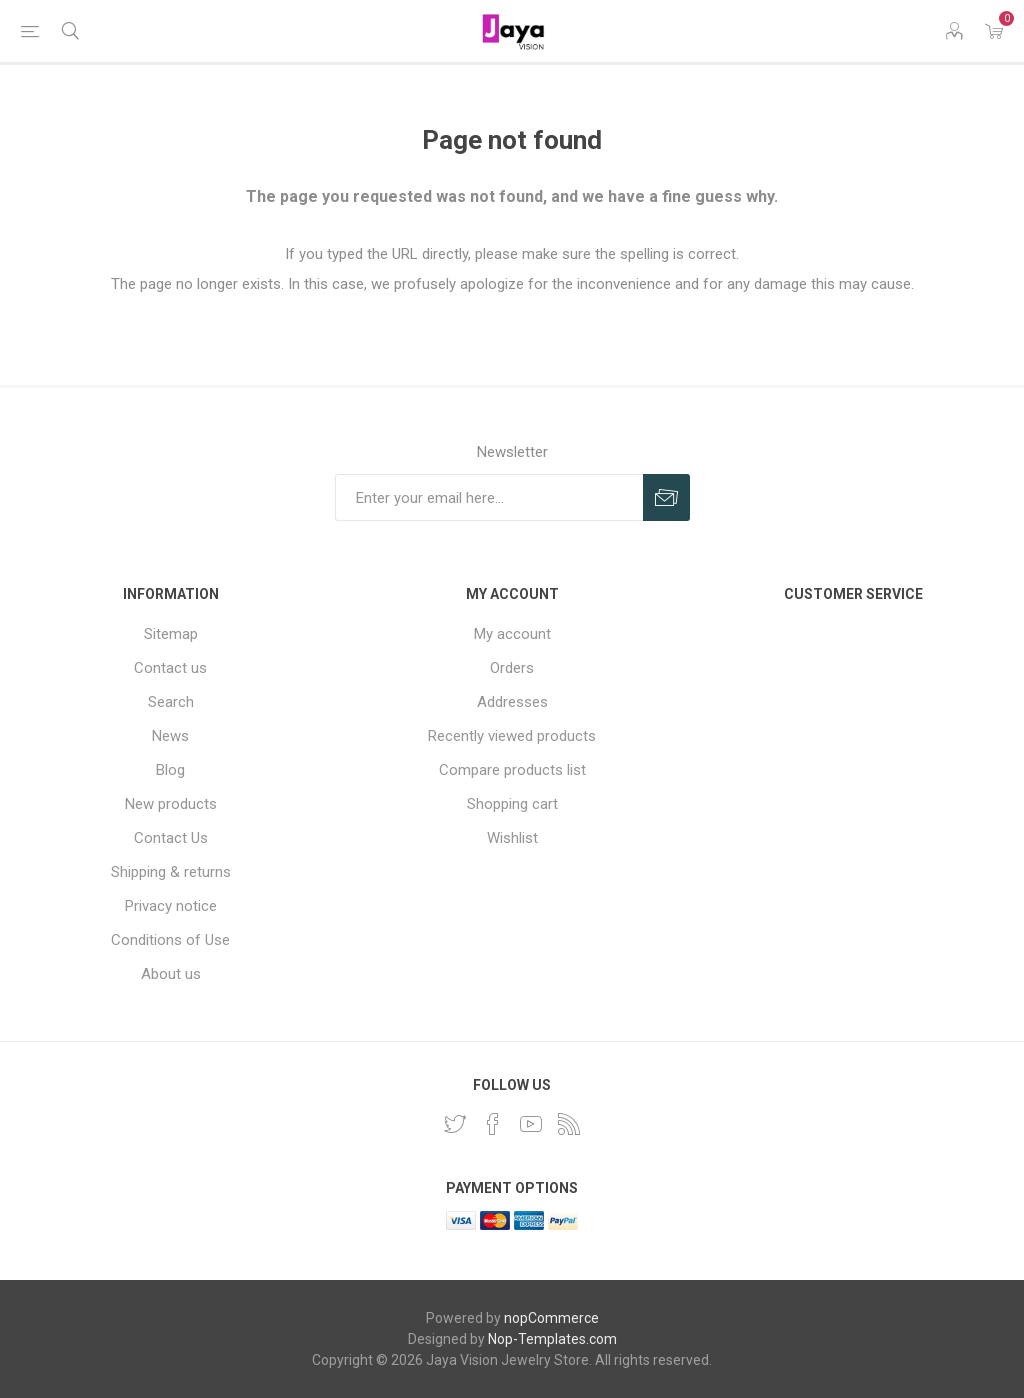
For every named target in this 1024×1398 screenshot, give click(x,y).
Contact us (170, 668)
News (170, 736)
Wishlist (512, 838)
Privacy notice (171, 906)
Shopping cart (512, 804)
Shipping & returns (171, 872)
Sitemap (171, 634)
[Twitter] (455, 1124)
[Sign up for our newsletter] (489, 497)
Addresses (512, 702)
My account (512, 634)
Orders (512, 668)
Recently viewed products (512, 736)
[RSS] (569, 1124)
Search (171, 702)
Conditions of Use (170, 940)
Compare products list (512, 770)
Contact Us (171, 838)
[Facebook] (493, 1124)
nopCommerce (551, 1318)
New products (171, 804)
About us (171, 974)
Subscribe (666, 497)
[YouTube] (531, 1124)
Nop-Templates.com (552, 1339)
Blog (170, 770)
